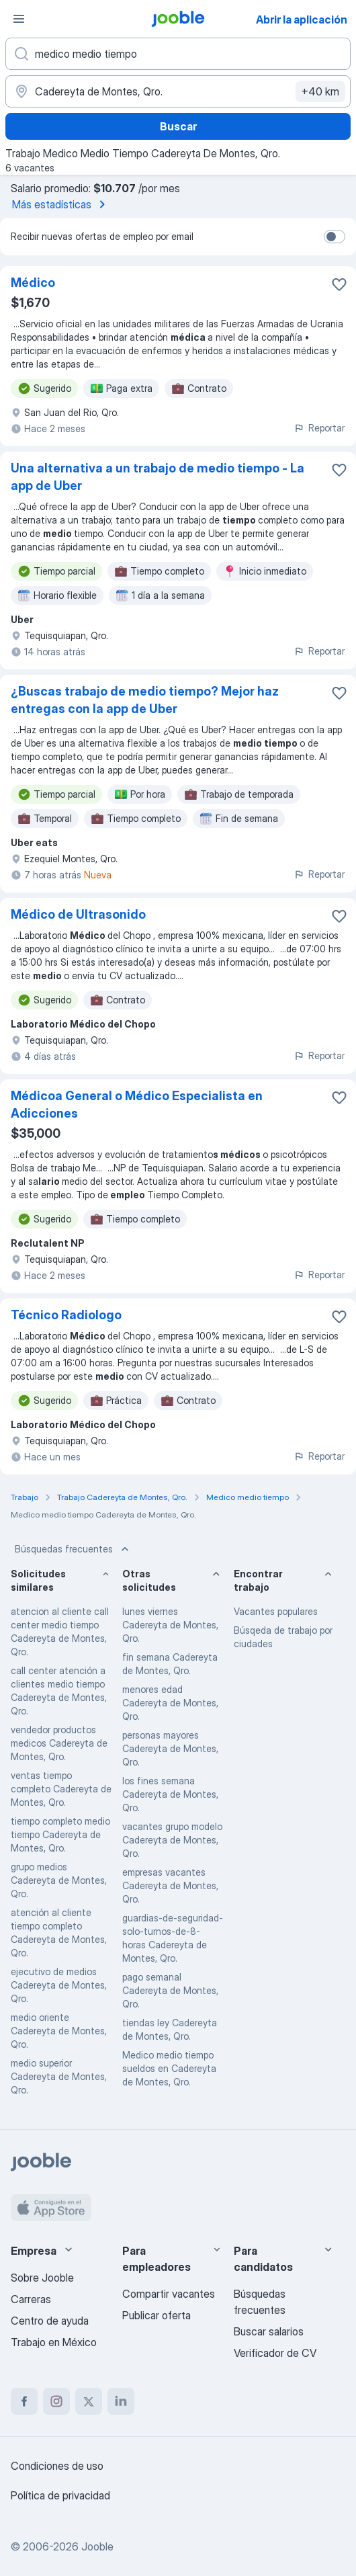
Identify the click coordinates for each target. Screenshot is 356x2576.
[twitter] (88, 2401)
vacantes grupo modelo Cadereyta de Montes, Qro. (172, 1840)
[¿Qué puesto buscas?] (178, 54)
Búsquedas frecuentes (73, 1549)
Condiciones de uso (57, 2466)
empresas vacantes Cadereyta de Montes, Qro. (170, 1885)
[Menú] (18, 18)
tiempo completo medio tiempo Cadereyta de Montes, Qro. (60, 1834)
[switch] (334, 236)
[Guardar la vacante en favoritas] (339, 284)
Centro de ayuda (50, 2320)
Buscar (178, 126)
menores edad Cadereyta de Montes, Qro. (170, 1703)
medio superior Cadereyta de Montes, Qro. (59, 2076)
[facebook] (24, 2401)
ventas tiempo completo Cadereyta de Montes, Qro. (61, 1789)
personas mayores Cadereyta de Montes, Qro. (170, 1748)
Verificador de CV (275, 2353)
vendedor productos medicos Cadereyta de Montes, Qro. (59, 1743)
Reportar (319, 427)
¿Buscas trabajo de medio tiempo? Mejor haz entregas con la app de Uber (145, 700)
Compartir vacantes (168, 2293)
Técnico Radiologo (66, 1315)
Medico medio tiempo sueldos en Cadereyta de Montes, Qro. (169, 2068)
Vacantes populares (276, 1611)
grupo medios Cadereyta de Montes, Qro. (59, 1880)
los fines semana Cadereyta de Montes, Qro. (170, 1794)
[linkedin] (120, 2401)
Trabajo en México (54, 2342)
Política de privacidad (60, 2495)
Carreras (31, 2299)
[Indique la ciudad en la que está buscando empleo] (178, 91)
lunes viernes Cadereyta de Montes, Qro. (170, 1625)
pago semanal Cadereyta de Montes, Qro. (170, 1990)
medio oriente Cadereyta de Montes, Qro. (59, 2030)
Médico (33, 283)
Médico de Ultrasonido (78, 914)
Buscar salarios (269, 2331)
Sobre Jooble (42, 2277)
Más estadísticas (61, 204)
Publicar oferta (156, 2315)
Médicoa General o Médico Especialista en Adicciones (137, 1104)
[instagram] (56, 2401)
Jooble (97, 2546)
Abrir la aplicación (301, 19)
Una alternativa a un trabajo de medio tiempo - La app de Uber (157, 477)
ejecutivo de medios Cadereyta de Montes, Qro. (59, 1985)
